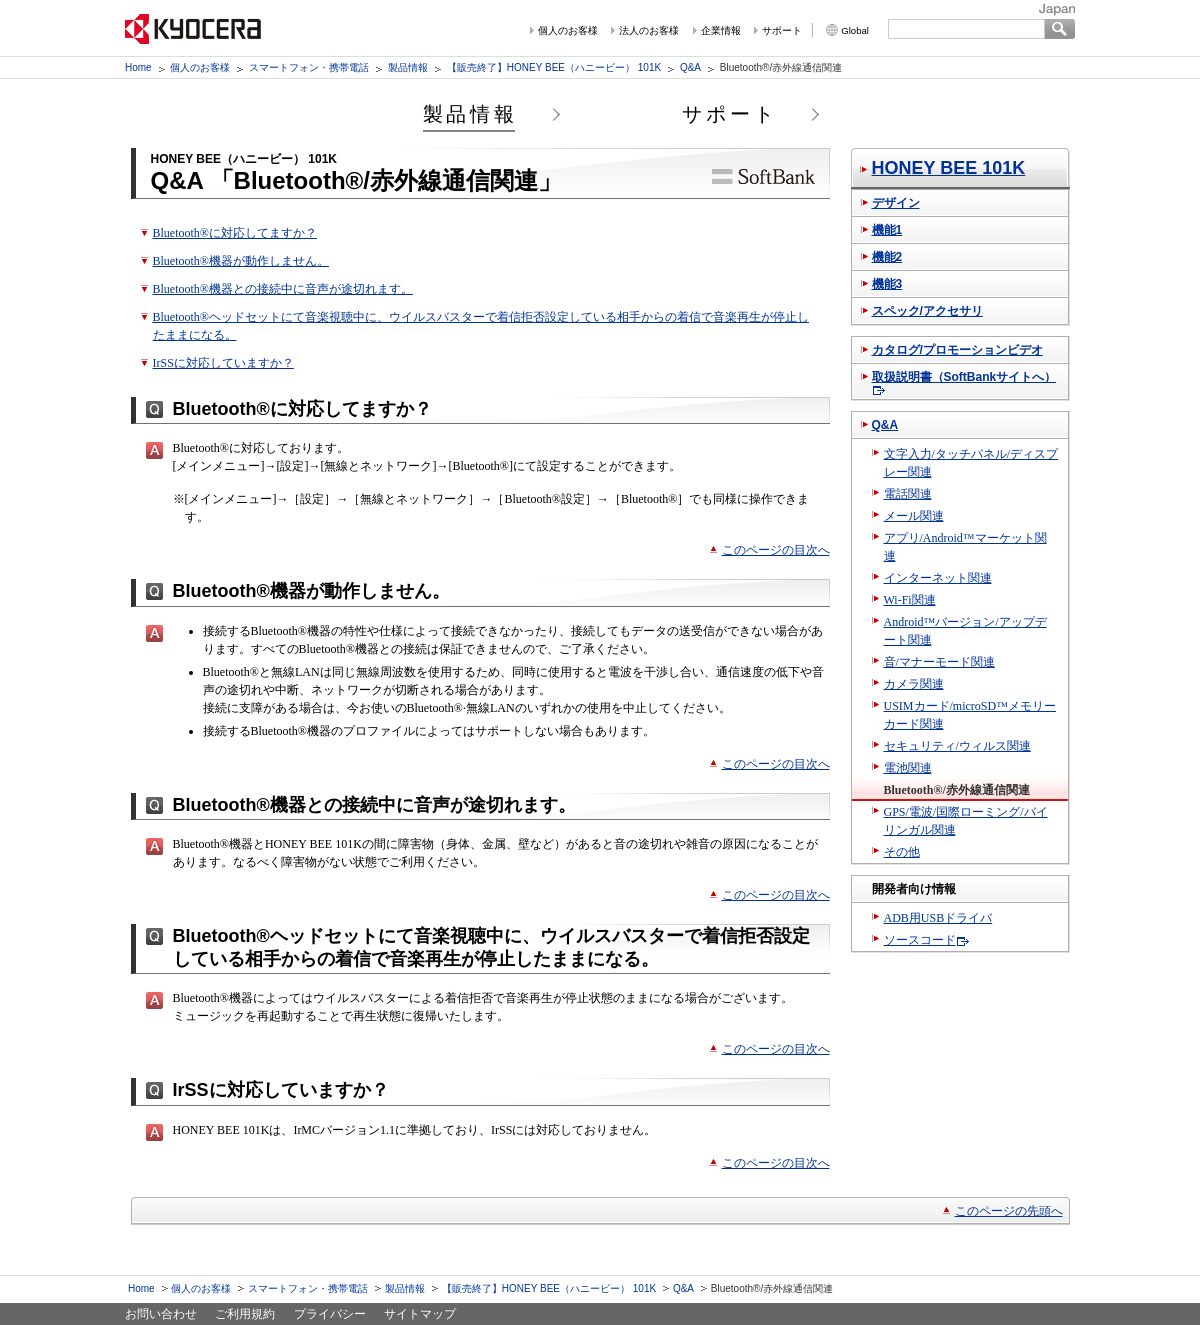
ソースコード (920, 940)
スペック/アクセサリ (927, 311)
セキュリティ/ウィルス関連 (957, 746)
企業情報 (721, 30)
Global (855, 30)
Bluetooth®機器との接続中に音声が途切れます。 (283, 289)
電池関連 (908, 768)
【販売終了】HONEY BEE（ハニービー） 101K (554, 67)
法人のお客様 (649, 30)
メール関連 (914, 516)
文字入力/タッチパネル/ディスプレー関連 (971, 463)
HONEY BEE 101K (949, 168)
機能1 (887, 230)
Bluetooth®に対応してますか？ (235, 233)
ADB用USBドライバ (938, 918)
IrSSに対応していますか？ (223, 363)
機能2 (887, 257)
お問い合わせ (161, 1314)
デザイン (896, 203)
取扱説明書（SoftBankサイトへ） (964, 377)
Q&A (690, 67)
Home (138, 67)
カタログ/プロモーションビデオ (957, 350)
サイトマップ (420, 1314)
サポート (782, 30)
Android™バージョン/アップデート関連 (965, 631)
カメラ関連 (914, 684)
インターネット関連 (938, 578)
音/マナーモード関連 (939, 662)
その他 (902, 852)
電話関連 (908, 494)
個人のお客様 (568, 30)
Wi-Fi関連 (910, 600)
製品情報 (408, 67)
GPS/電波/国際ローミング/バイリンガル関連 (966, 821)
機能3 (887, 284)
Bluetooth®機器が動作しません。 (241, 261)
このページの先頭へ (1009, 1211)
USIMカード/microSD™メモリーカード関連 (970, 715)
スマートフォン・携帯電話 (309, 67)
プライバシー (330, 1314)
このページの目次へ (776, 550)
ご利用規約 (245, 1314)
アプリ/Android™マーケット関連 (965, 547)
